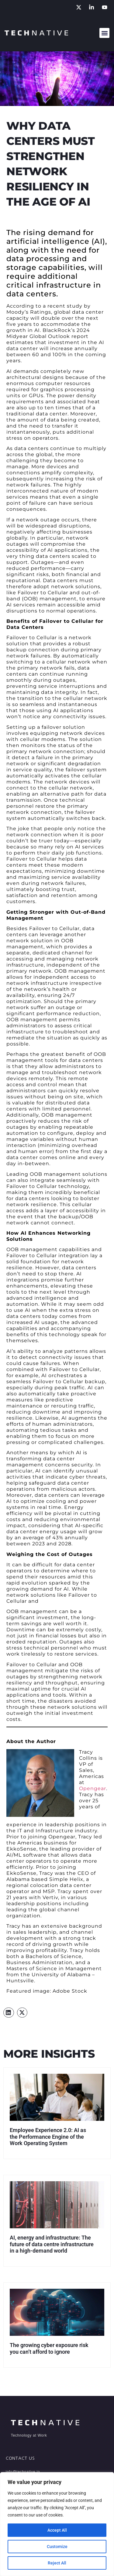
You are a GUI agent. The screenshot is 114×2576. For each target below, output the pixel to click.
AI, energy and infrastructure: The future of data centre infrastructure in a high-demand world (52, 2244)
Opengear (92, 1788)
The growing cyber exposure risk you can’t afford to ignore (49, 2348)
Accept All (57, 2530)
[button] (104, 33)
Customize (57, 2546)
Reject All (57, 2563)
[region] (57, 2524)
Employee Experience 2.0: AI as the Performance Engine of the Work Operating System (48, 2136)
